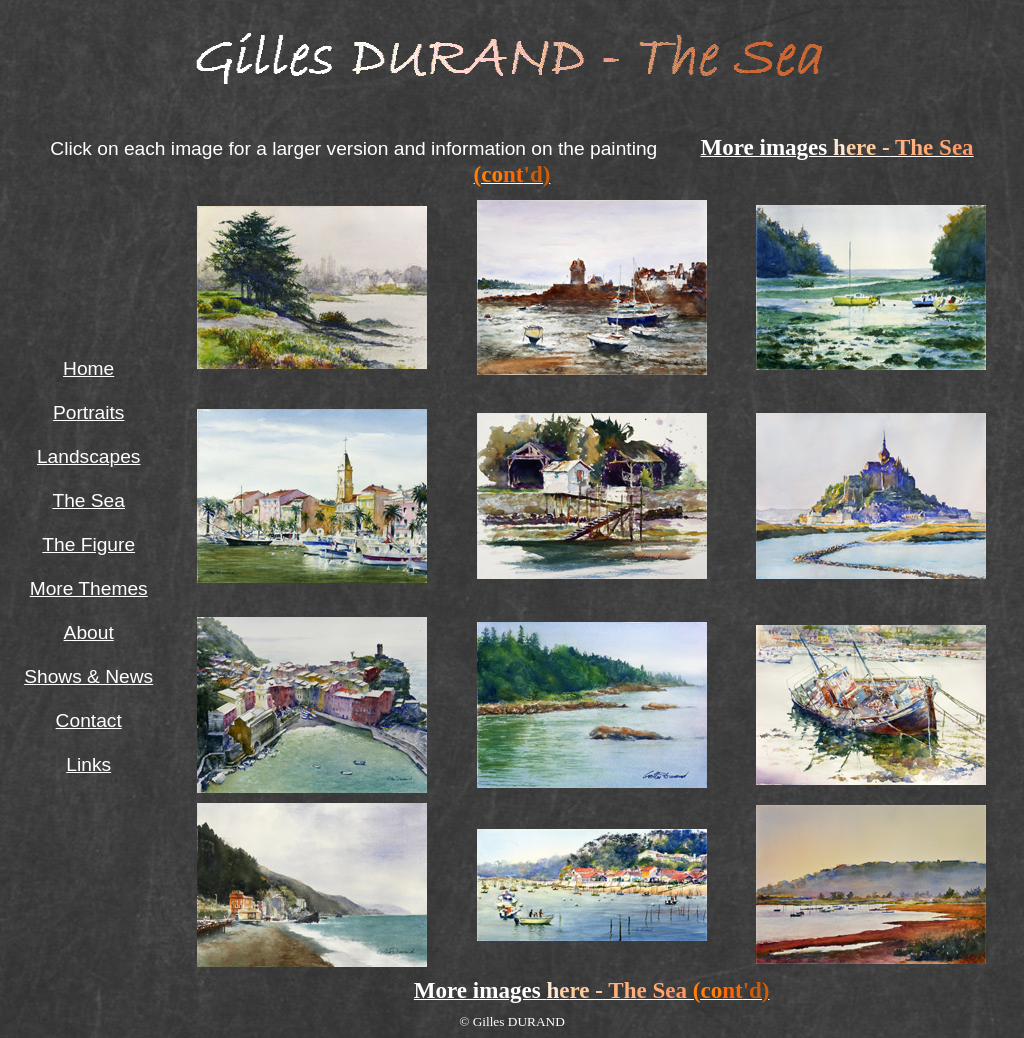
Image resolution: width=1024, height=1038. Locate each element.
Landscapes (88, 456)
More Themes (89, 588)
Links (88, 764)
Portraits (88, 412)
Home (88, 368)
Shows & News (88, 676)
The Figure (88, 544)
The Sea (88, 500)
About (89, 632)
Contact (89, 720)
